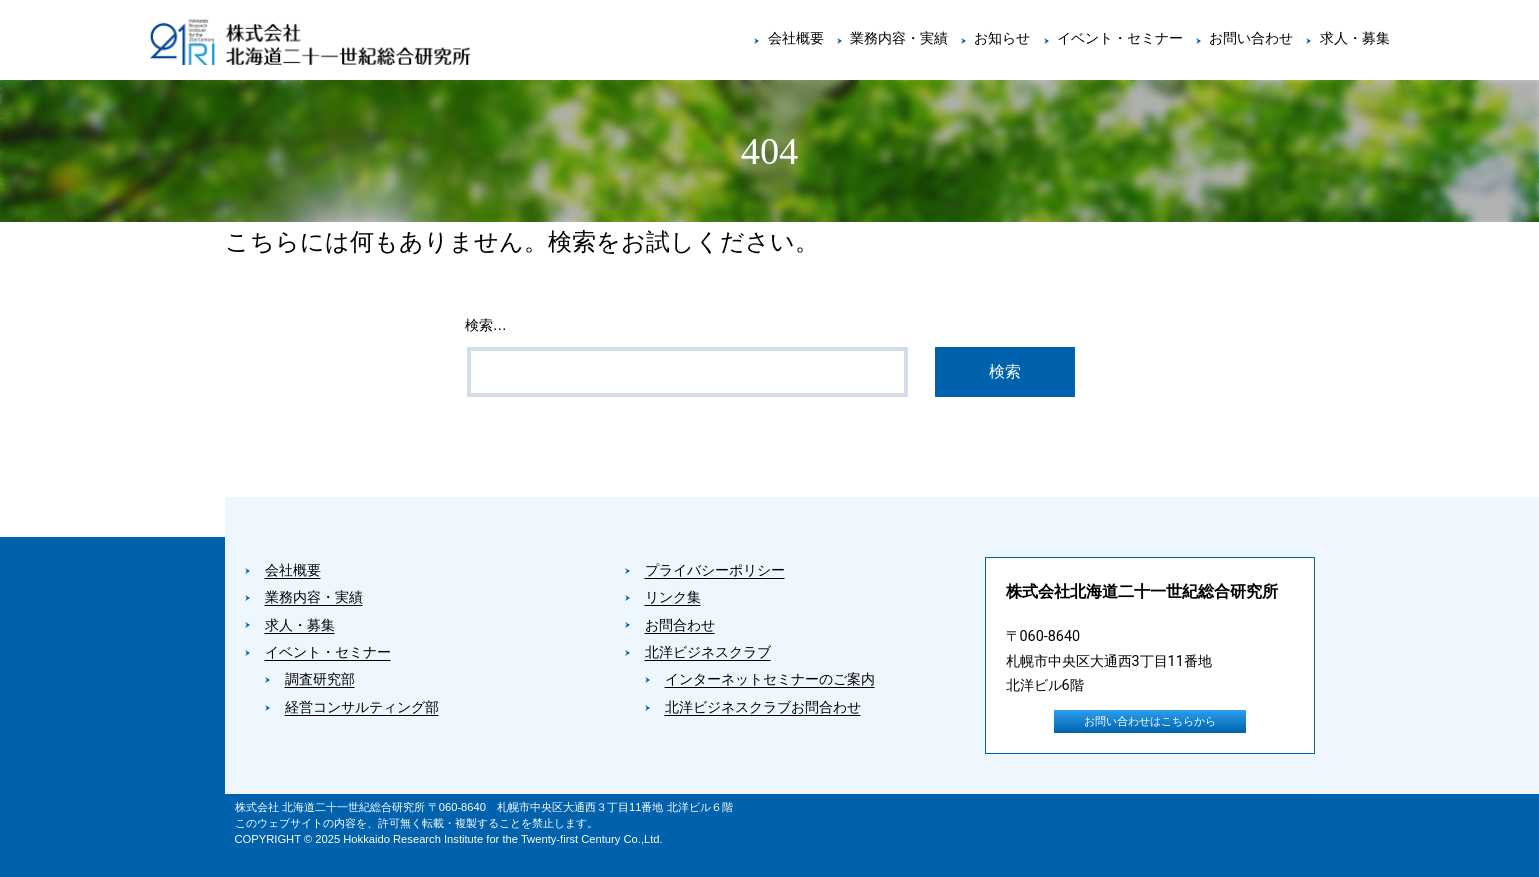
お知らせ (1002, 38)
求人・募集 (1355, 38)
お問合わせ (680, 625)
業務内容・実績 (899, 38)
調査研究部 (320, 679)
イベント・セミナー (1120, 38)
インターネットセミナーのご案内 (770, 679)
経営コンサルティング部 (362, 707)
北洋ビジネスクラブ (708, 652)
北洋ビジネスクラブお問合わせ (763, 707)
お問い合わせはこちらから (1150, 721)
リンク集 (673, 597)
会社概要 (796, 38)
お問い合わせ (1251, 38)
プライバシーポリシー (715, 570)
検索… (486, 325)
